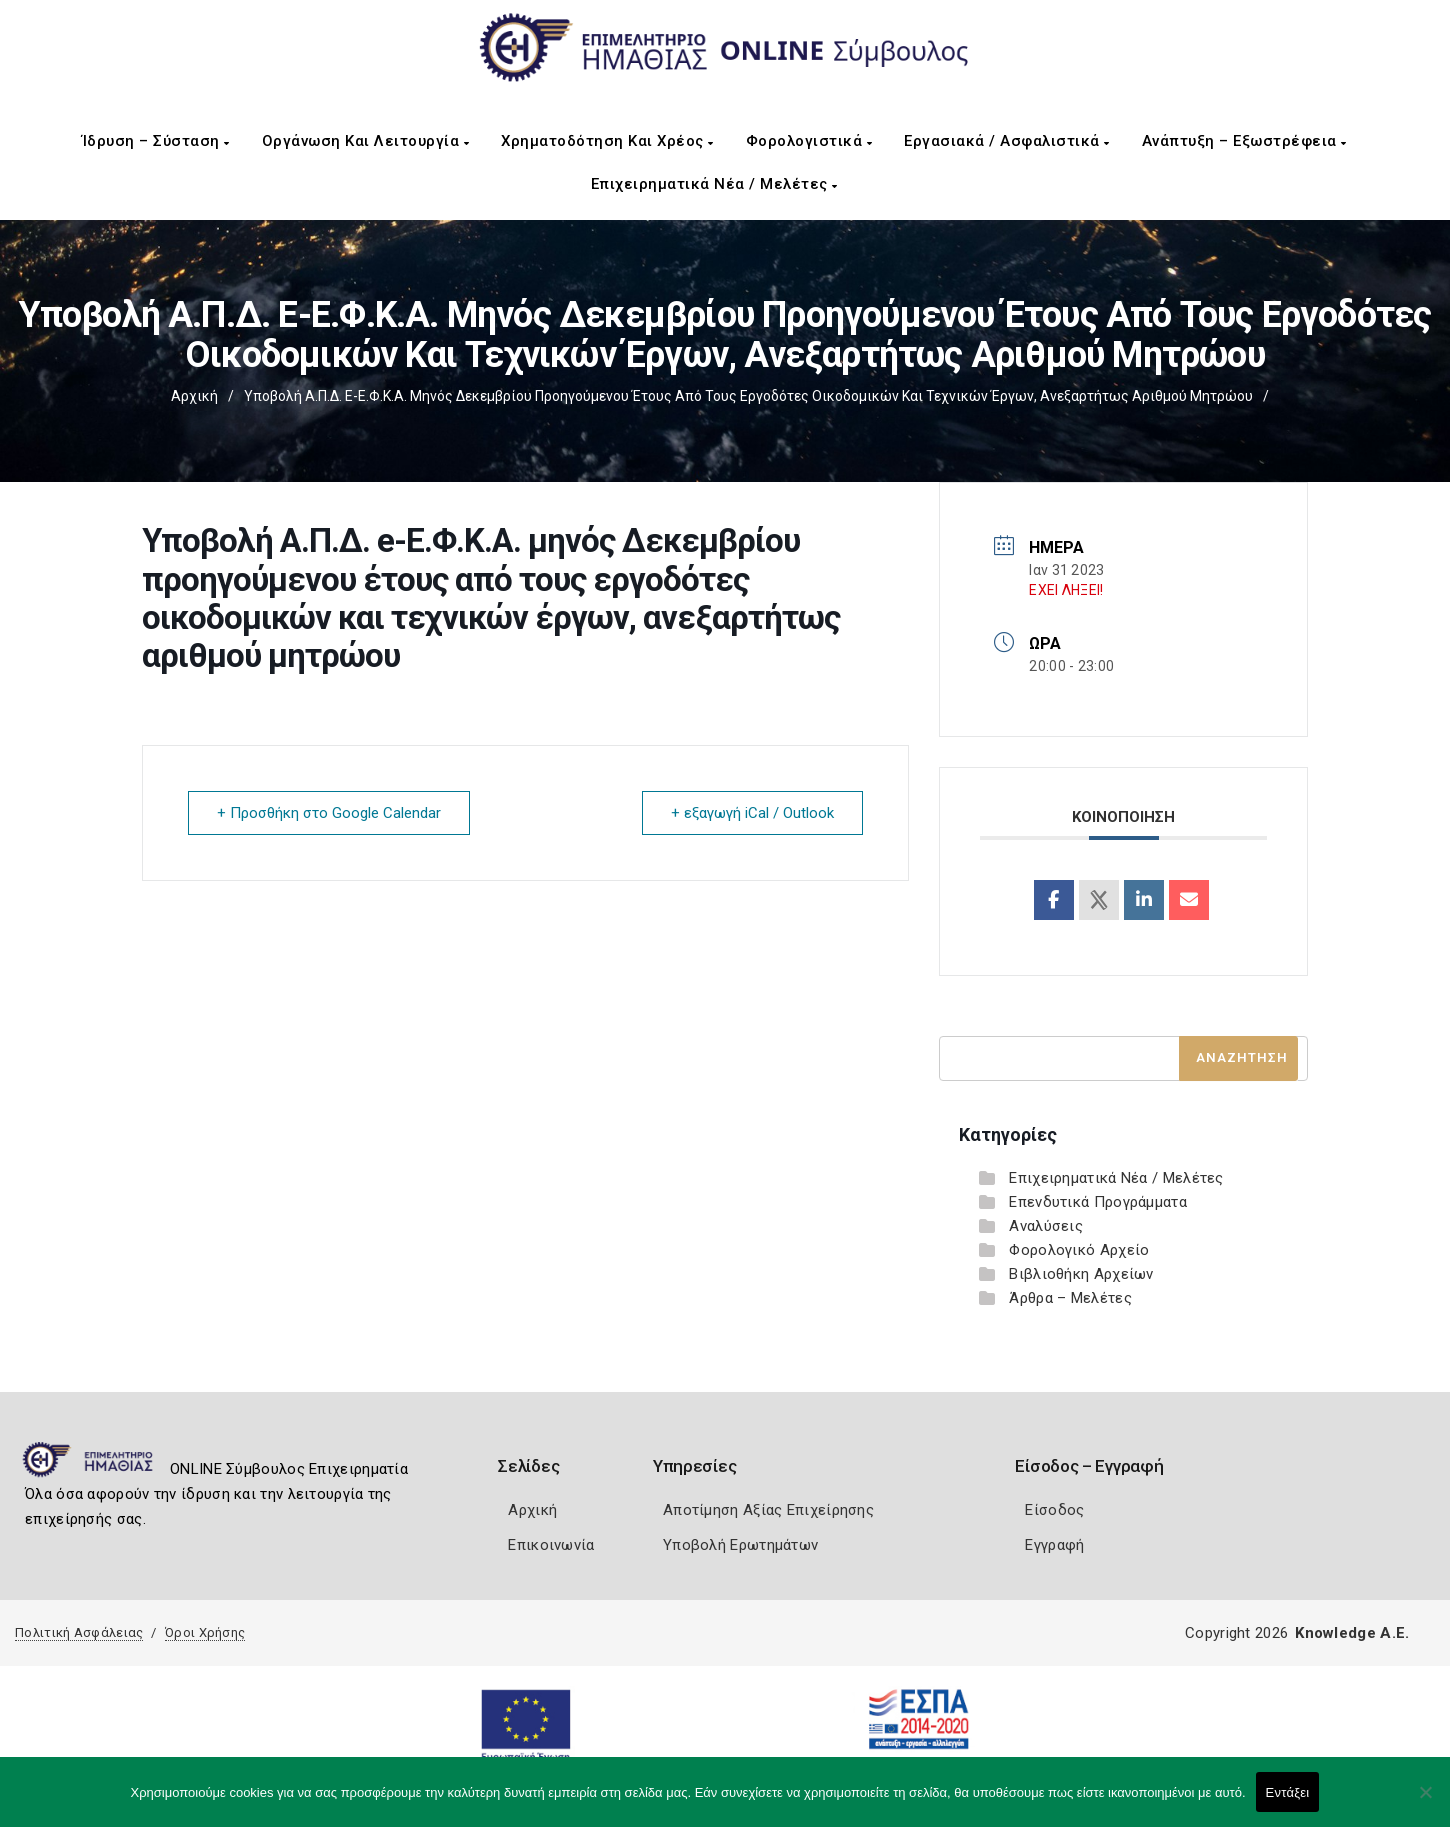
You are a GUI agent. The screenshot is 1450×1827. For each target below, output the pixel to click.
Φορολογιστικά (809, 141)
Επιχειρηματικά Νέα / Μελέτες (714, 184)
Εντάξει (1288, 1792)
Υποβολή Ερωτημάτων (740, 1545)
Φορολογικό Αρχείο (1079, 1250)
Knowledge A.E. (1352, 1633)
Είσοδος (1054, 1510)
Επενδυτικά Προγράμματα (1098, 1202)
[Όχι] (1425, 1802)
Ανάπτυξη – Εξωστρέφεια (1244, 141)
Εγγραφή (1054, 1545)
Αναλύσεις (1046, 1226)
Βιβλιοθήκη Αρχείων (1081, 1274)
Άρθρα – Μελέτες (1070, 1298)
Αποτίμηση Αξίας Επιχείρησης (768, 1510)
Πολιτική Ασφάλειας (79, 1632)
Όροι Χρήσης (205, 1632)
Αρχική (194, 396)
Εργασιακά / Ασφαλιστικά (1007, 141)
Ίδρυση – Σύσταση (156, 141)
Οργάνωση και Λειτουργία (366, 141)
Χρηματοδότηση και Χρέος (607, 141)
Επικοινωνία (551, 1545)
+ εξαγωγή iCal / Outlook (752, 813)
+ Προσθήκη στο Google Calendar (329, 813)
